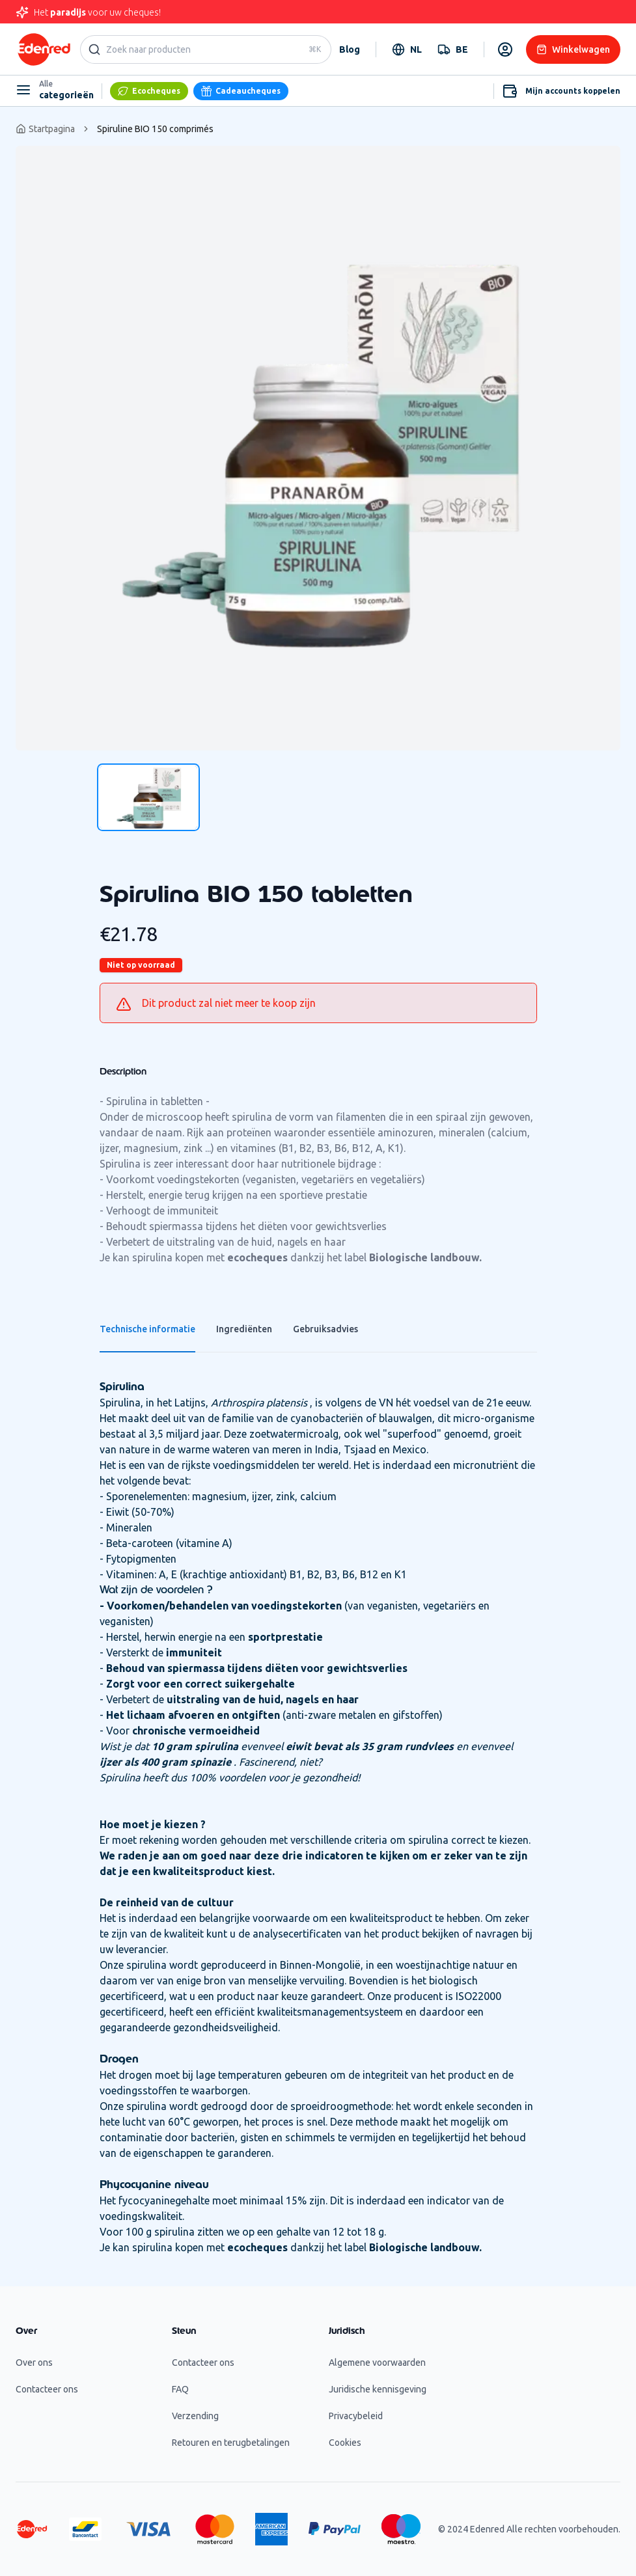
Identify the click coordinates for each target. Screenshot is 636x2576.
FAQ (180, 2389)
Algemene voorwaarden (377, 2362)
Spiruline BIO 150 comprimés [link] (155, 129)
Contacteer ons (47, 2389)
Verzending (195, 2416)
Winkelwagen (573, 49)
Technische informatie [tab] (147, 1329)
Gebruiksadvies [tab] (325, 1329)
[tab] (148, 797)
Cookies (345, 2442)
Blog (349, 49)
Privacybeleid (356, 2416)
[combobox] (407, 49)
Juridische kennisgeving (377, 2389)
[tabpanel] (318, 448)
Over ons (34, 2362)
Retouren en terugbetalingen (231, 2442)
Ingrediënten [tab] (244, 1329)
